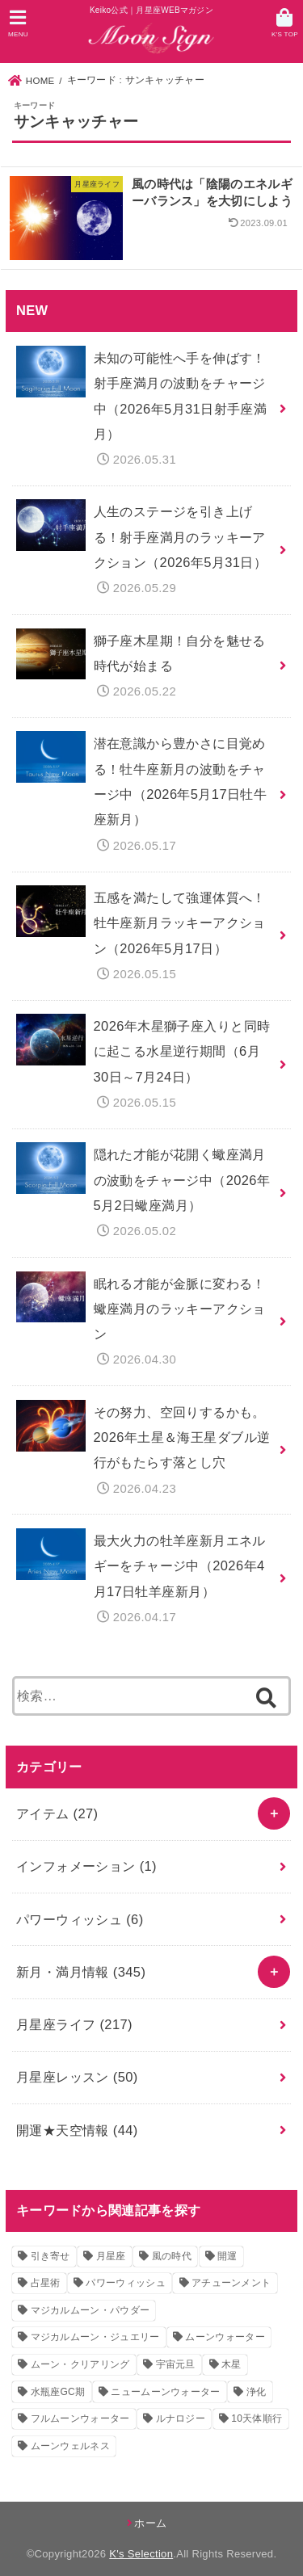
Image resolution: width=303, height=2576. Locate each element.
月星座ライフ (74, 2024)
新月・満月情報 (80, 1972)
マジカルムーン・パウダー (90, 2310)
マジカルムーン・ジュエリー (95, 2337)
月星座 (111, 2256)
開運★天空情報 (77, 2130)
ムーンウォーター (224, 2337)
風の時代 (171, 2256)
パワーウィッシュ (80, 1919)
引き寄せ (50, 2256)
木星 (231, 2364)
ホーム (150, 2523)
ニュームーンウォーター (165, 2391)
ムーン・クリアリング (80, 2364)
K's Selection (141, 2554)
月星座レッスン (77, 2077)
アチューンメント (231, 2282)
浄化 (256, 2391)
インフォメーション (86, 1866)
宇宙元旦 (176, 2364)
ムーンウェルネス (70, 2446)
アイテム (57, 1813)
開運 (227, 2256)
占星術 (46, 2282)
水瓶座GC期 (58, 2391)
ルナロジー (181, 2418)
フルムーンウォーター (80, 2418)
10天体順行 (256, 2418)
